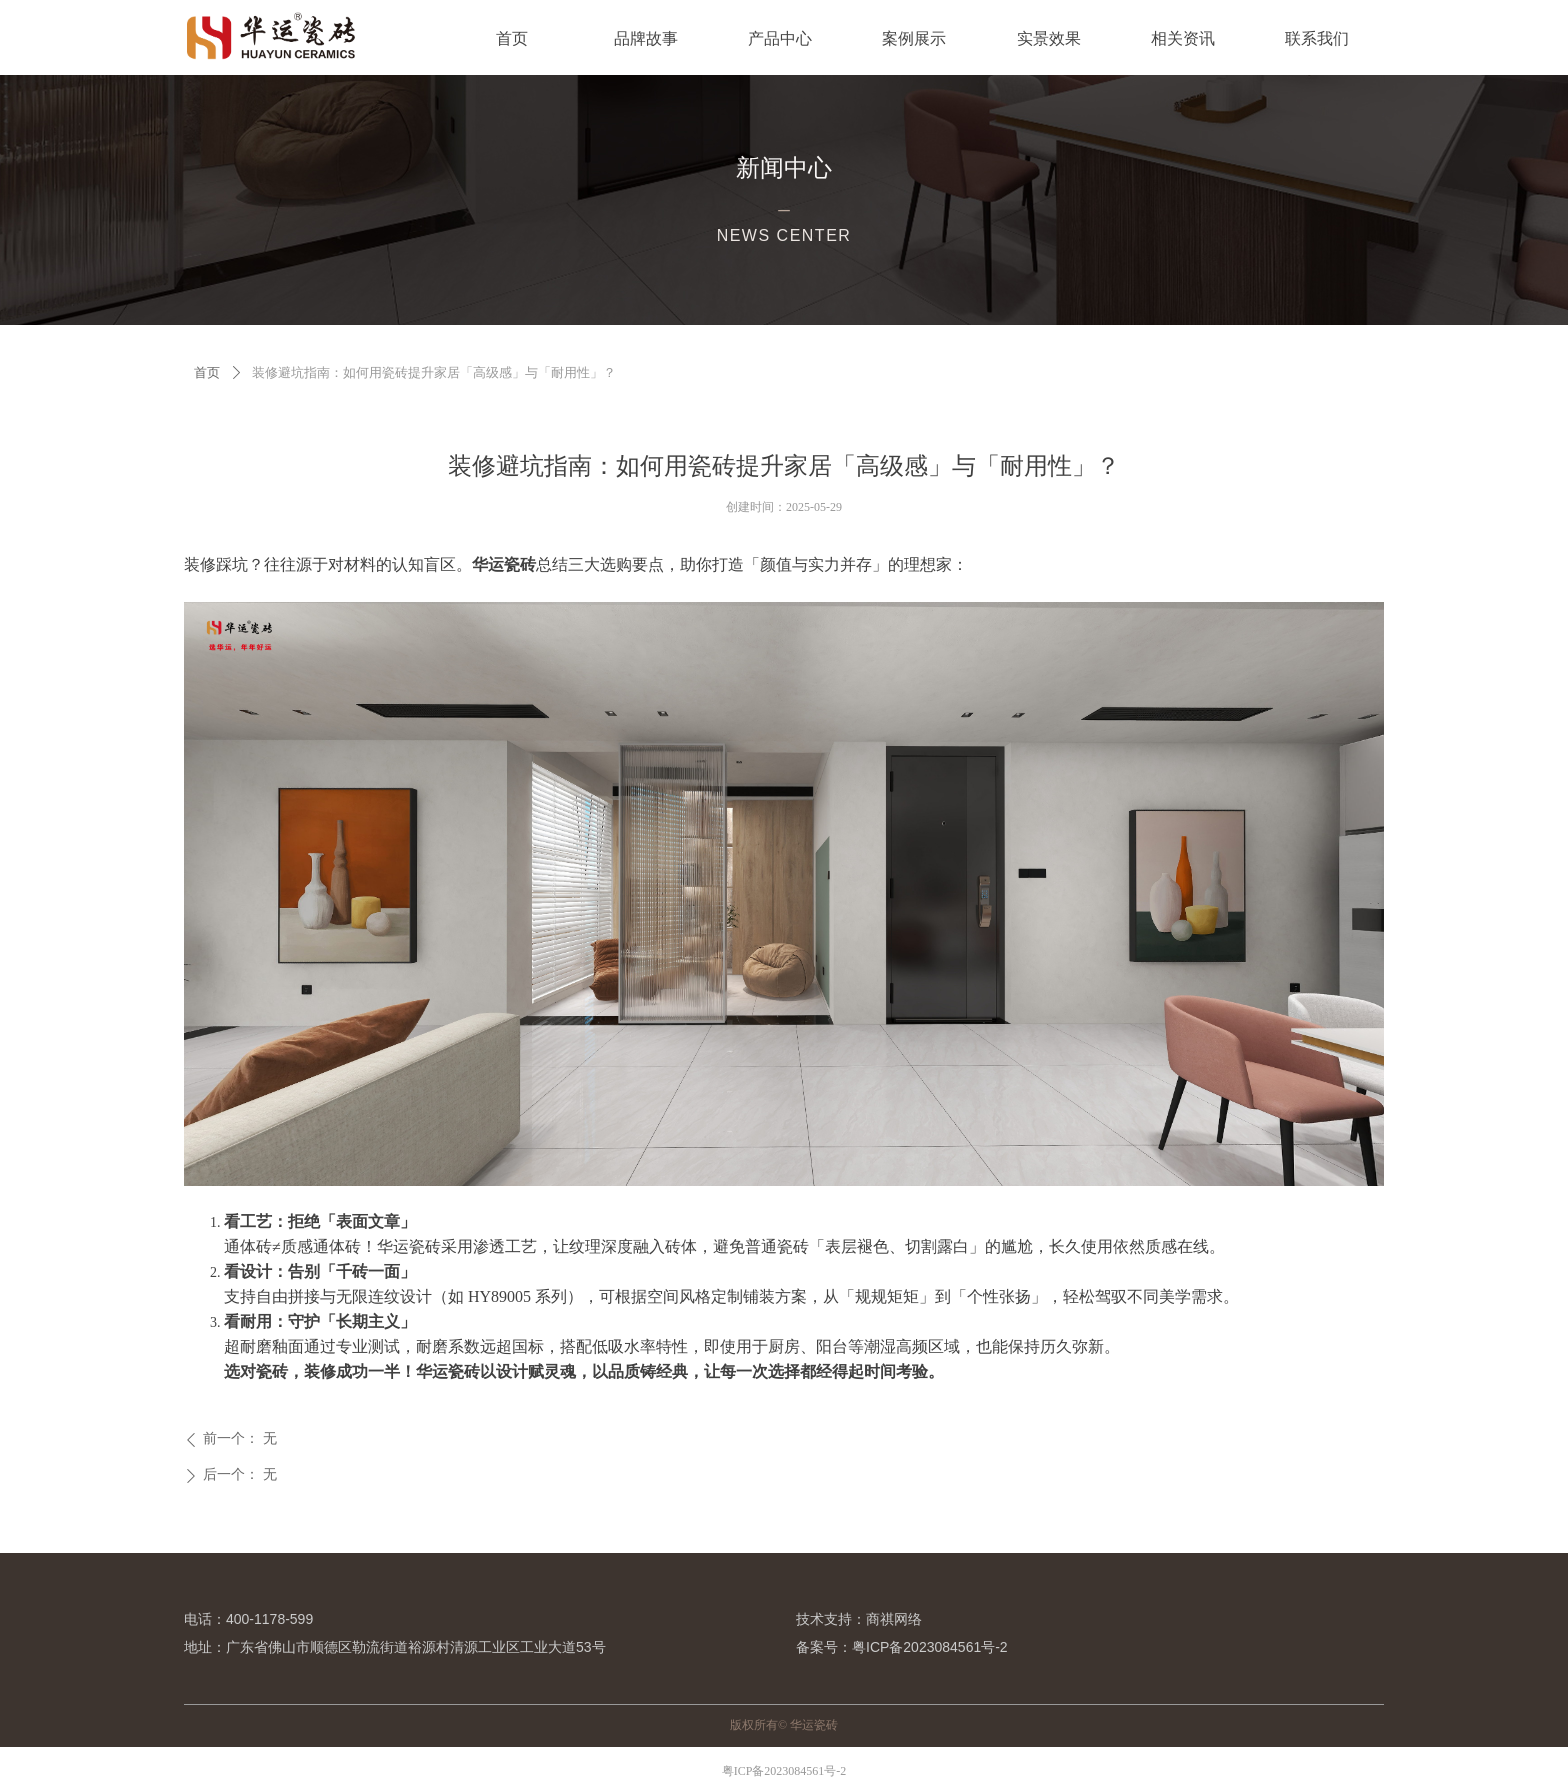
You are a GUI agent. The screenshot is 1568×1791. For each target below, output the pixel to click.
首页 (207, 372)
